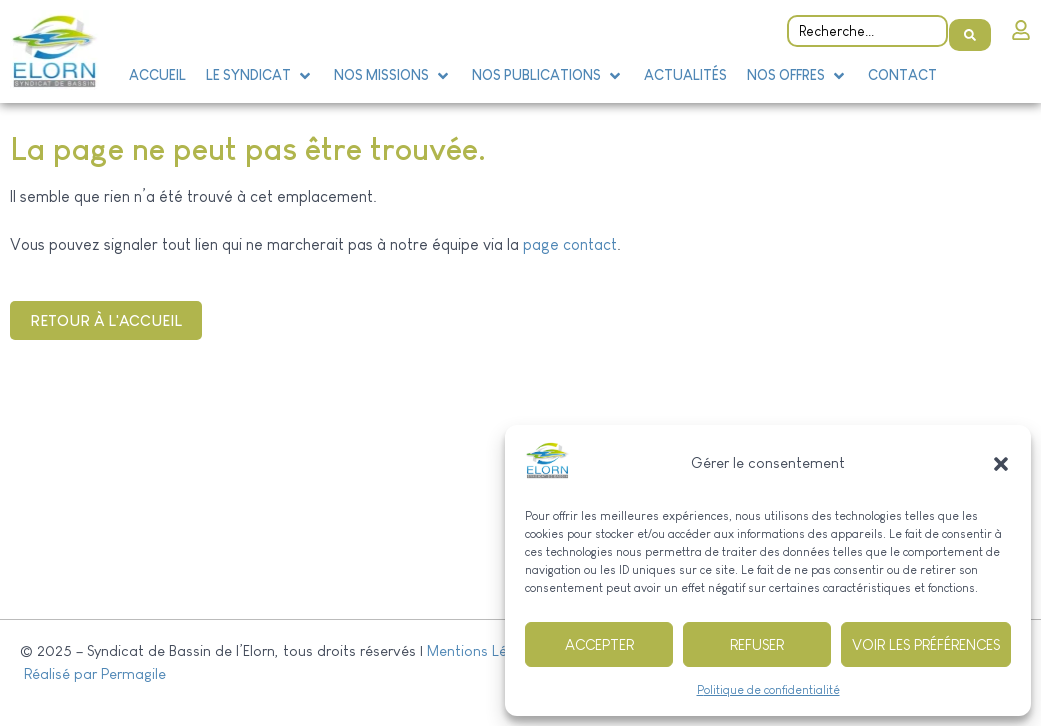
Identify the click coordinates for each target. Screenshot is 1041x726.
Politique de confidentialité (768, 690)
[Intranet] (1021, 25)
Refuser (757, 644)
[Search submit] (970, 26)
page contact (570, 244)
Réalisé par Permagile (93, 673)
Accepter (599, 644)
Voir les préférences (926, 644)
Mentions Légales (484, 650)
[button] (1001, 464)
